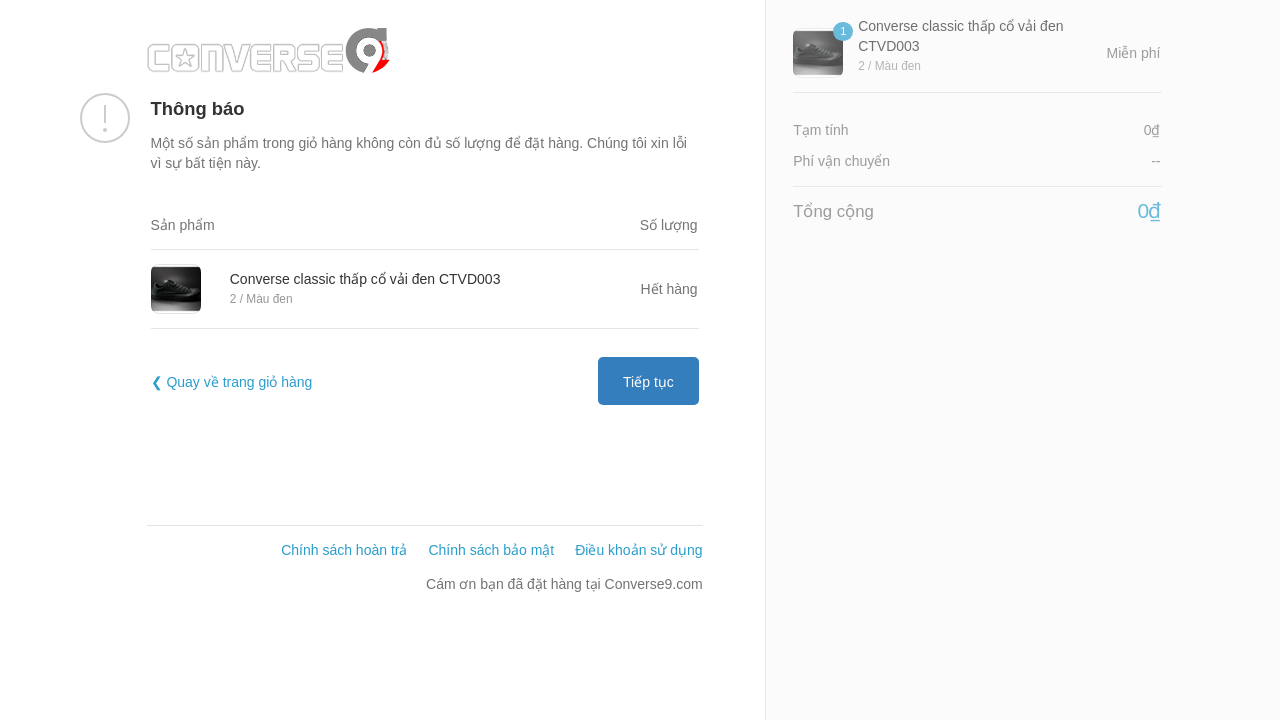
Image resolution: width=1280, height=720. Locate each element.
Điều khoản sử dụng (638, 550)
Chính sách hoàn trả (344, 550)
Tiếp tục (648, 382)
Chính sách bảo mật (491, 550)
